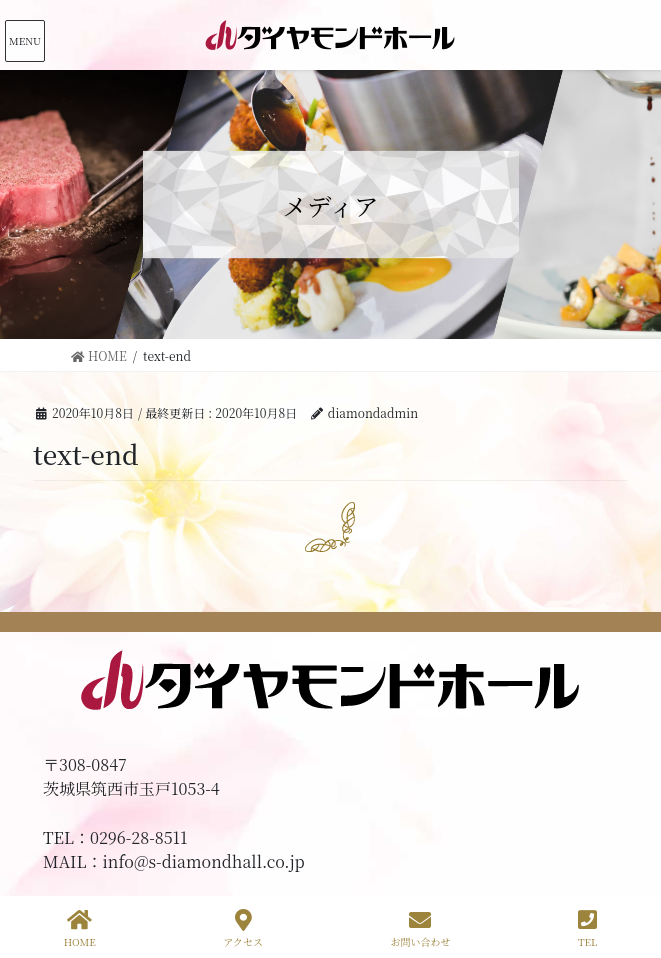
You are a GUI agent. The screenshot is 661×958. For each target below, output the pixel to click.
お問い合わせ (420, 928)
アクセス (243, 928)
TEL (587, 928)
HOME (80, 928)
